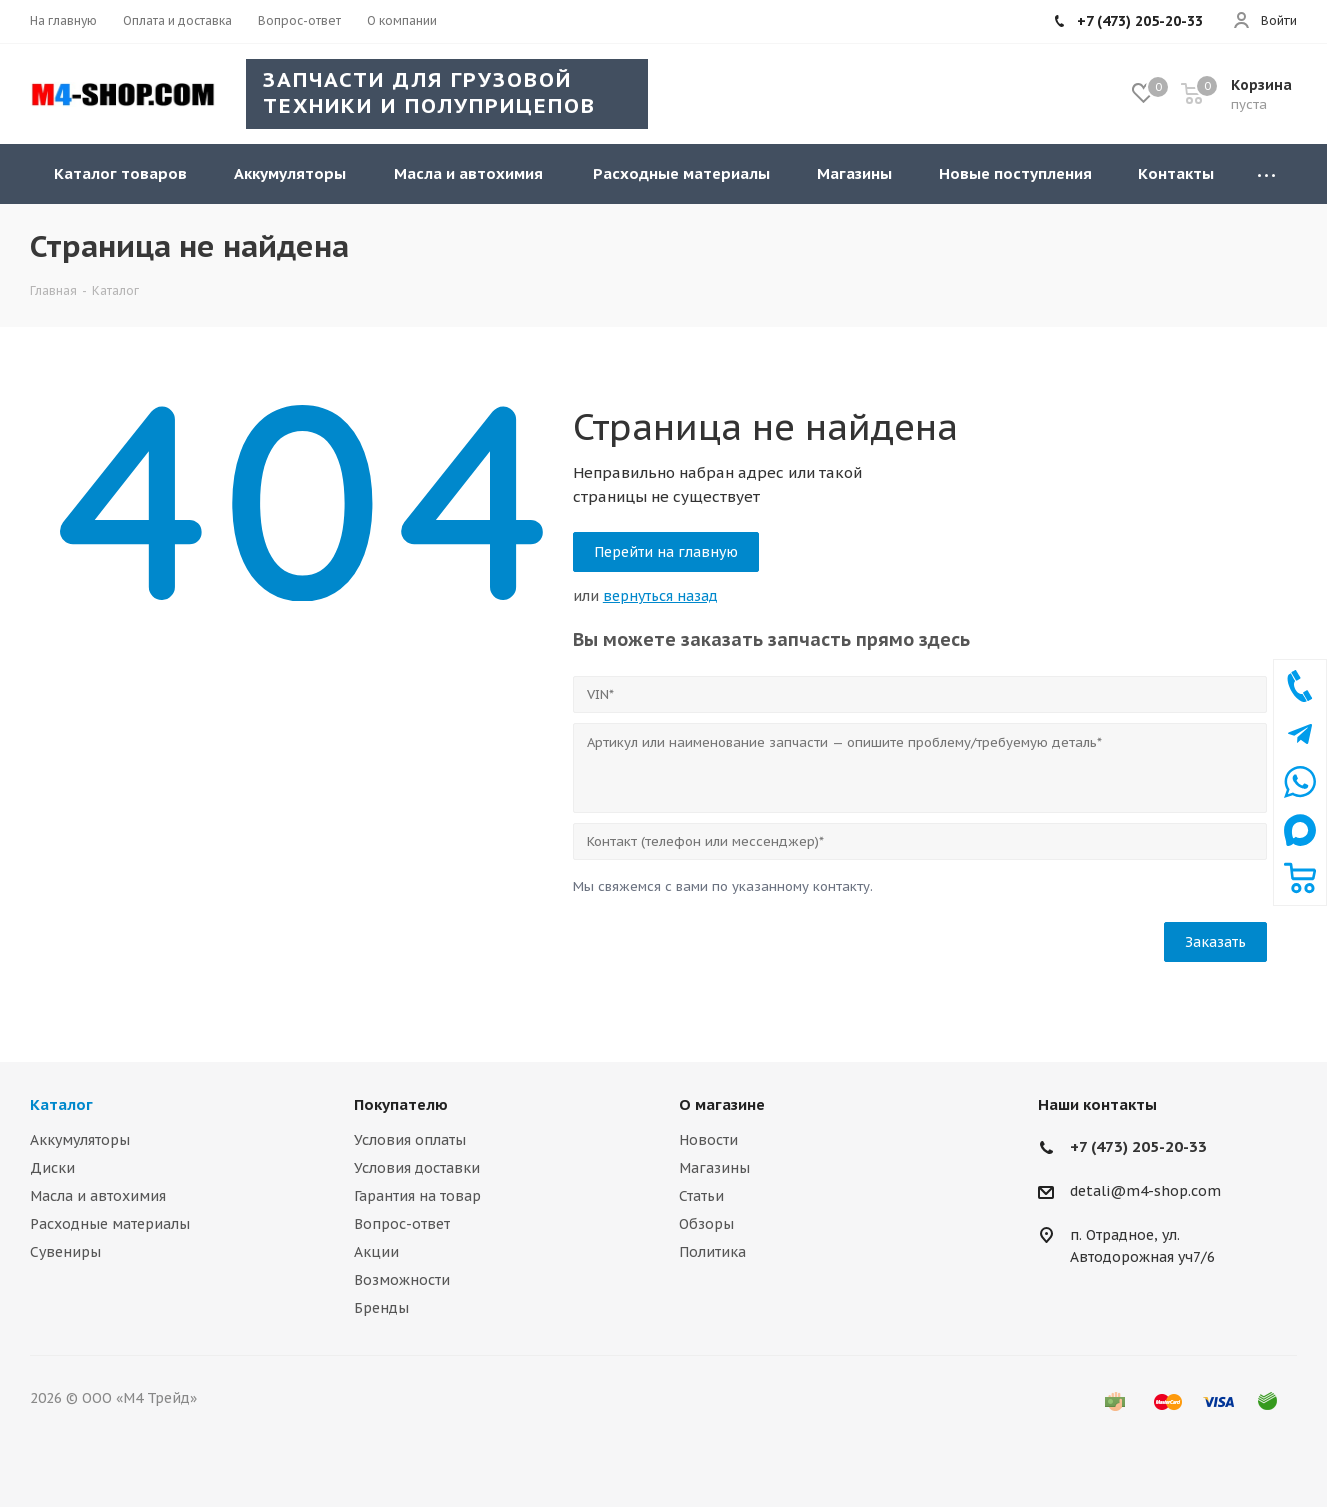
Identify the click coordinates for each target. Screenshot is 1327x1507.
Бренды (381, 1308)
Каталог (61, 1104)
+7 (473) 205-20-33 (1138, 1146)
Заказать (1215, 942)
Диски (52, 1168)
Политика (712, 1252)
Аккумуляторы (80, 1140)
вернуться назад (660, 596)
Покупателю (401, 1104)
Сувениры (65, 1252)
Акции (376, 1252)
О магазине (722, 1104)
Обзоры (706, 1224)
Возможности (402, 1280)
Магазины (714, 1168)
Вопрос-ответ (402, 1224)
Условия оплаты (410, 1140)
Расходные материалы (110, 1224)
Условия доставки (417, 1168)
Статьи (701, 1196)
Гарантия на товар (417, 1196)
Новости (708, 1140)
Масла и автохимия (98, 1196)
